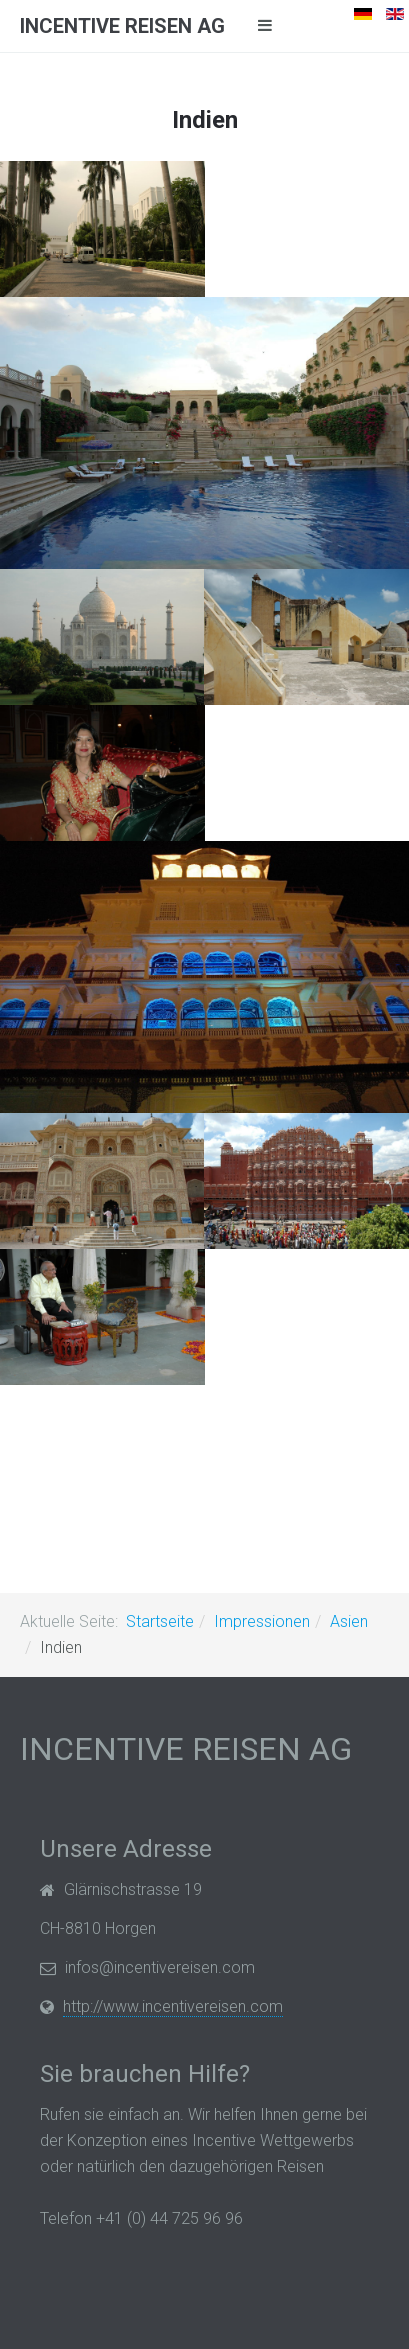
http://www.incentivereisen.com (173, 2006)
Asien (349, 1621)
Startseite (160, 1621)
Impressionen (262, 1621)
